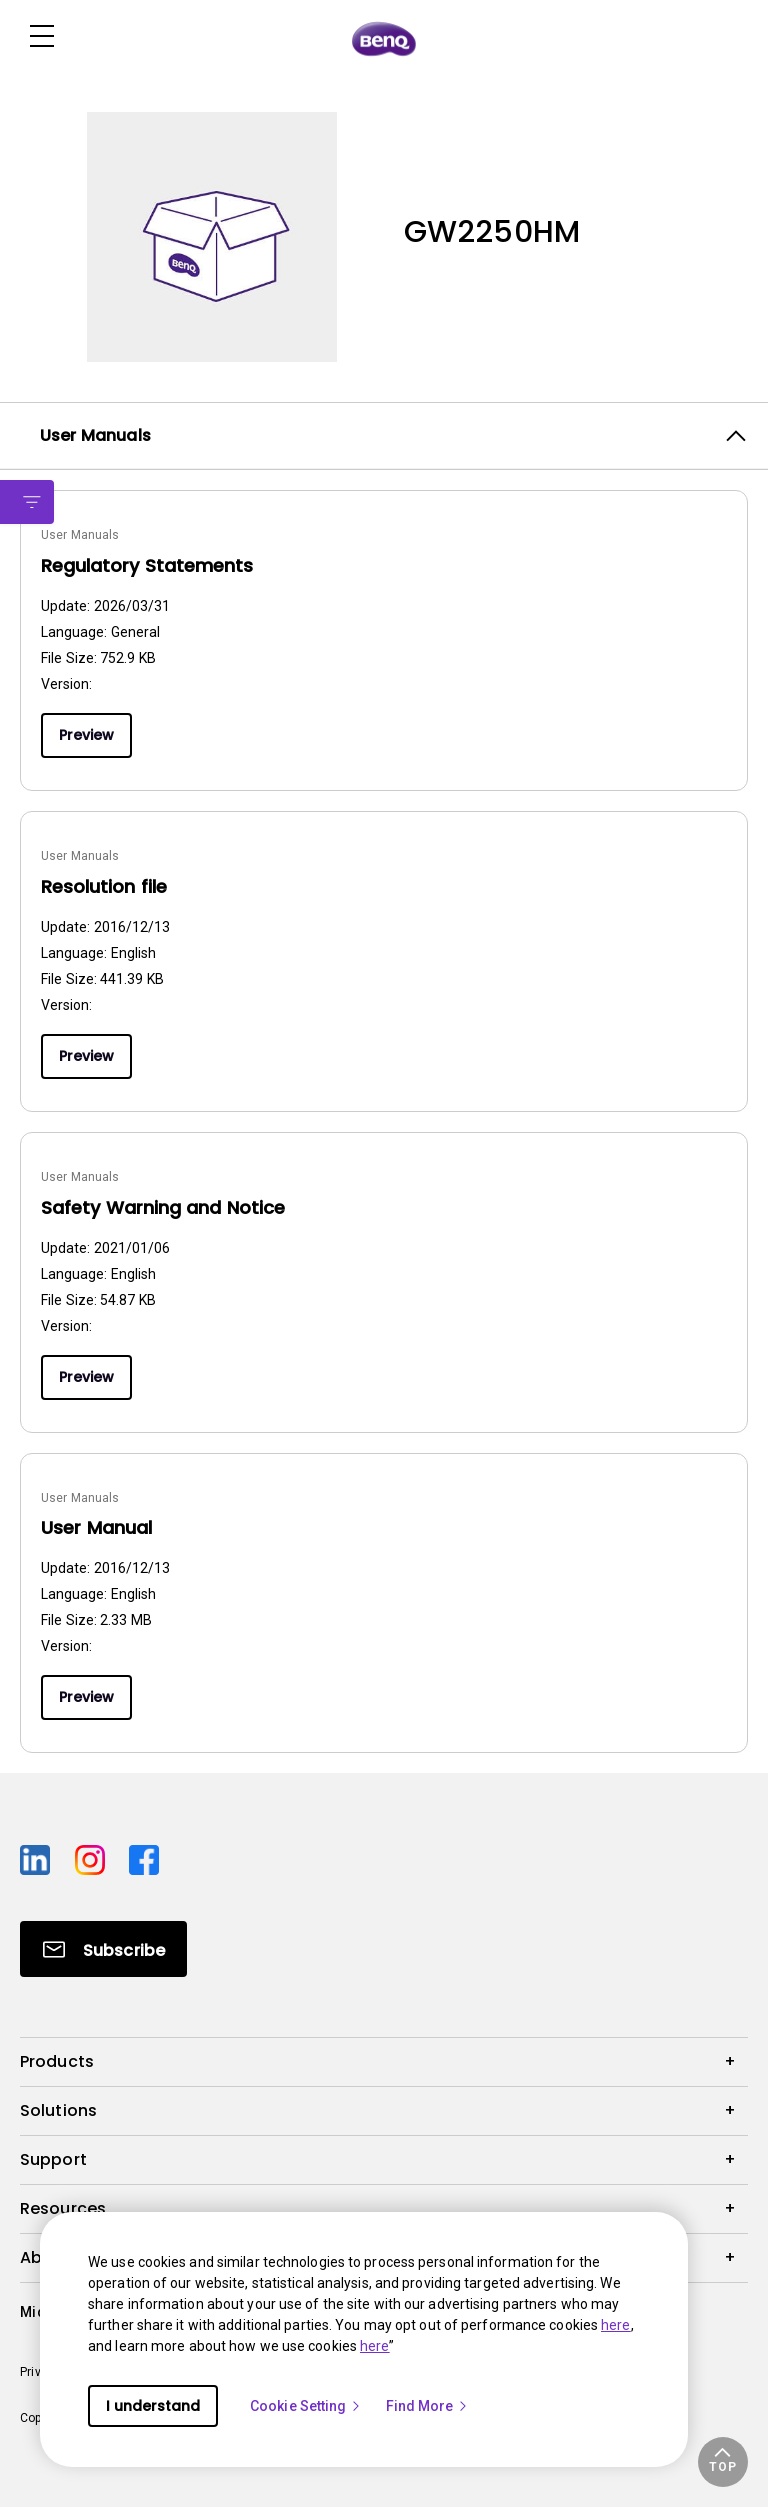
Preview (86, 735)
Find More (428, 2406)
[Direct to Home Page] (384, 38)
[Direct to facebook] (144, 1856)
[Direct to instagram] (94, 1856)
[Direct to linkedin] (39, 1856)
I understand (153, 2406)
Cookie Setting (306, 2406)
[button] (723, 2462)
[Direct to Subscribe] (103, 1949)
